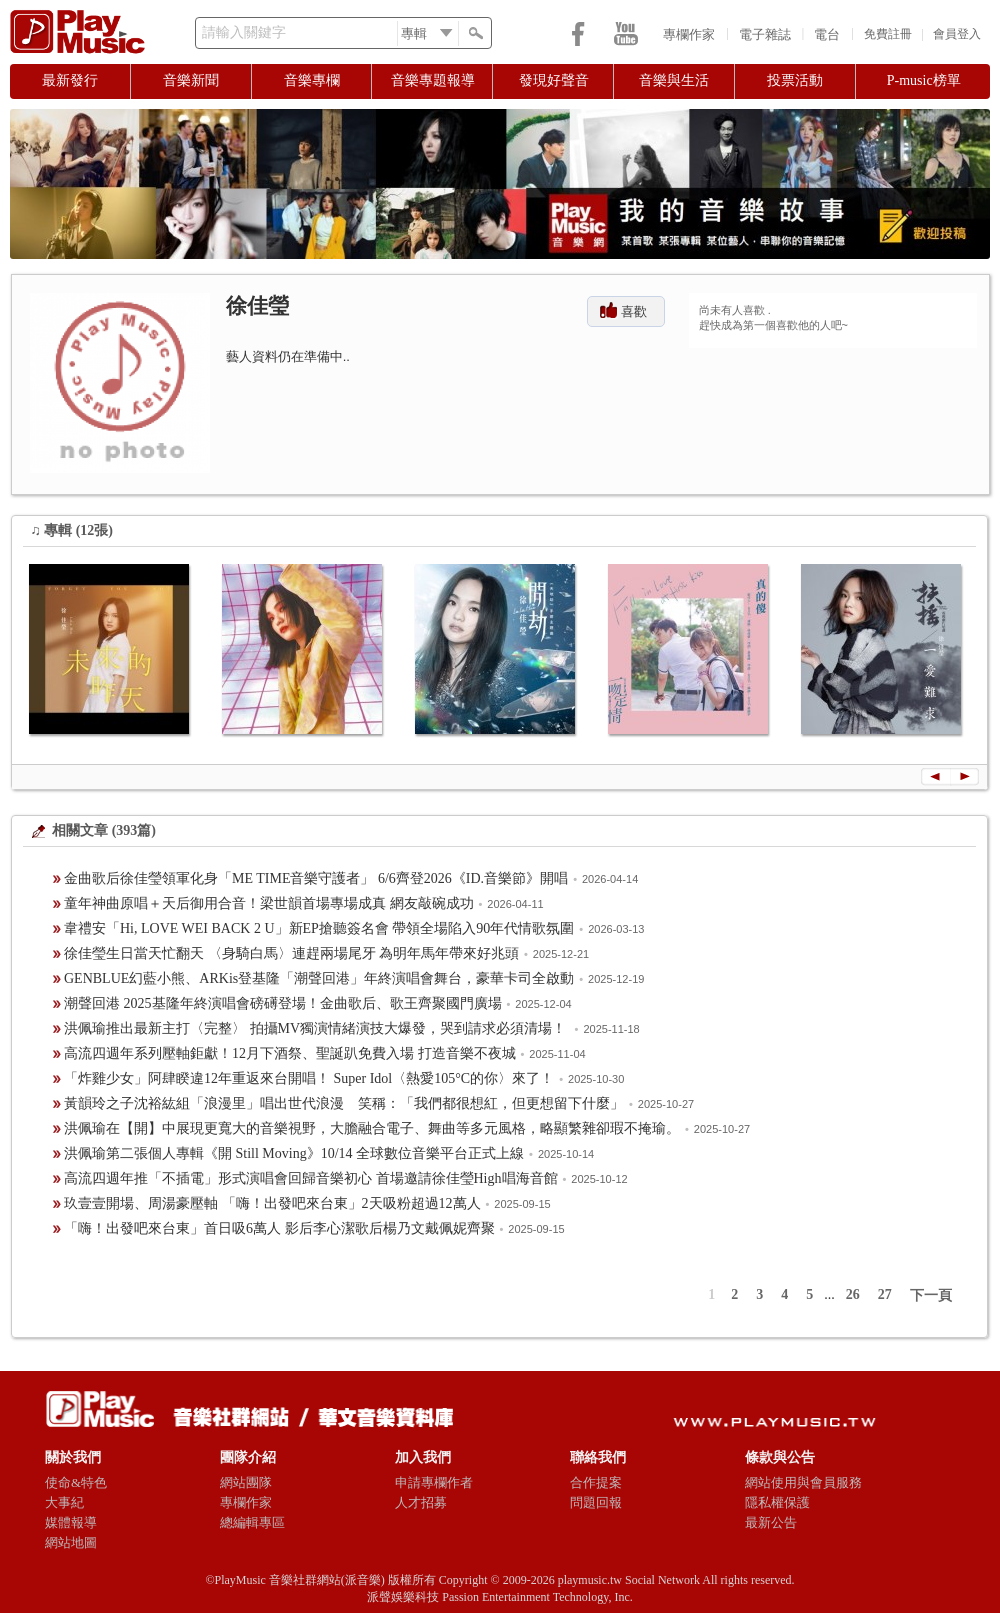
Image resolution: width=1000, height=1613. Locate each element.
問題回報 (596, 1502)
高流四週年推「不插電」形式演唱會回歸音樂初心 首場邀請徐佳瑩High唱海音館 (311, 1178)
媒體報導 (71, 1522)
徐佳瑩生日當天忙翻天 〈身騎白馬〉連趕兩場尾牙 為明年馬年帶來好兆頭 (291, 953)
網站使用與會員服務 (803, 1482)
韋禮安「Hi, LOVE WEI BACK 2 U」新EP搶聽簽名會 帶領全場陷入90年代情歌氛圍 (319, 928)
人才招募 (421, 1502)
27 (885, 1294)
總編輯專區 (252, 1522)
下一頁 (931, 1295)
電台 (827, 34)
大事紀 (64, 1502)
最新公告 (771, 1522)
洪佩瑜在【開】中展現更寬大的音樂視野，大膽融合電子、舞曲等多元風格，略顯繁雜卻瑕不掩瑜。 (372, 1128)
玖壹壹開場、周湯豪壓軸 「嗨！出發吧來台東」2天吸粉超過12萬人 (272, 1203)
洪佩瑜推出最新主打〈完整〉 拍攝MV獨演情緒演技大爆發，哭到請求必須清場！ (317, 1028)
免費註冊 (888, 34)
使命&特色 (76, 1482)
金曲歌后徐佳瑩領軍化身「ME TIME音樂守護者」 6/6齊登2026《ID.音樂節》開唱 (316, 878)
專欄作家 (689, 34)
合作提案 (596, 1482)
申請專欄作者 (434, 1482)
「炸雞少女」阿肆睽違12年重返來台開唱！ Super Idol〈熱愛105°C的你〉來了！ (309, 1078)
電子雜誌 (765, 34)
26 (853, 1294)
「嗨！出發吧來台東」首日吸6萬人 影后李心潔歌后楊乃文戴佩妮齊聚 (279, 1228)
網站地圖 (71, 1542)
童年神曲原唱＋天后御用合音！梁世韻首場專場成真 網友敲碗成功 (269, 903)
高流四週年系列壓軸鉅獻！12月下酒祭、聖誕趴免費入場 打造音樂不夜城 (290, 1053)
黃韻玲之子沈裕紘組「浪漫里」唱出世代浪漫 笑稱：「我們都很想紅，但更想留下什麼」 (344, 1103)
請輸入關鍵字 (244, 32)
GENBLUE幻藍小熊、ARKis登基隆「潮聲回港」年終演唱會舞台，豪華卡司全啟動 (319, 978)
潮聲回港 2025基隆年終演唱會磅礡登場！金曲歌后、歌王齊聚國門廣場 (283, 1003)
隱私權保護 (777, 1502)
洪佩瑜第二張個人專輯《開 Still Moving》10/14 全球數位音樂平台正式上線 (294, 1153)
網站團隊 (246, 1482)
